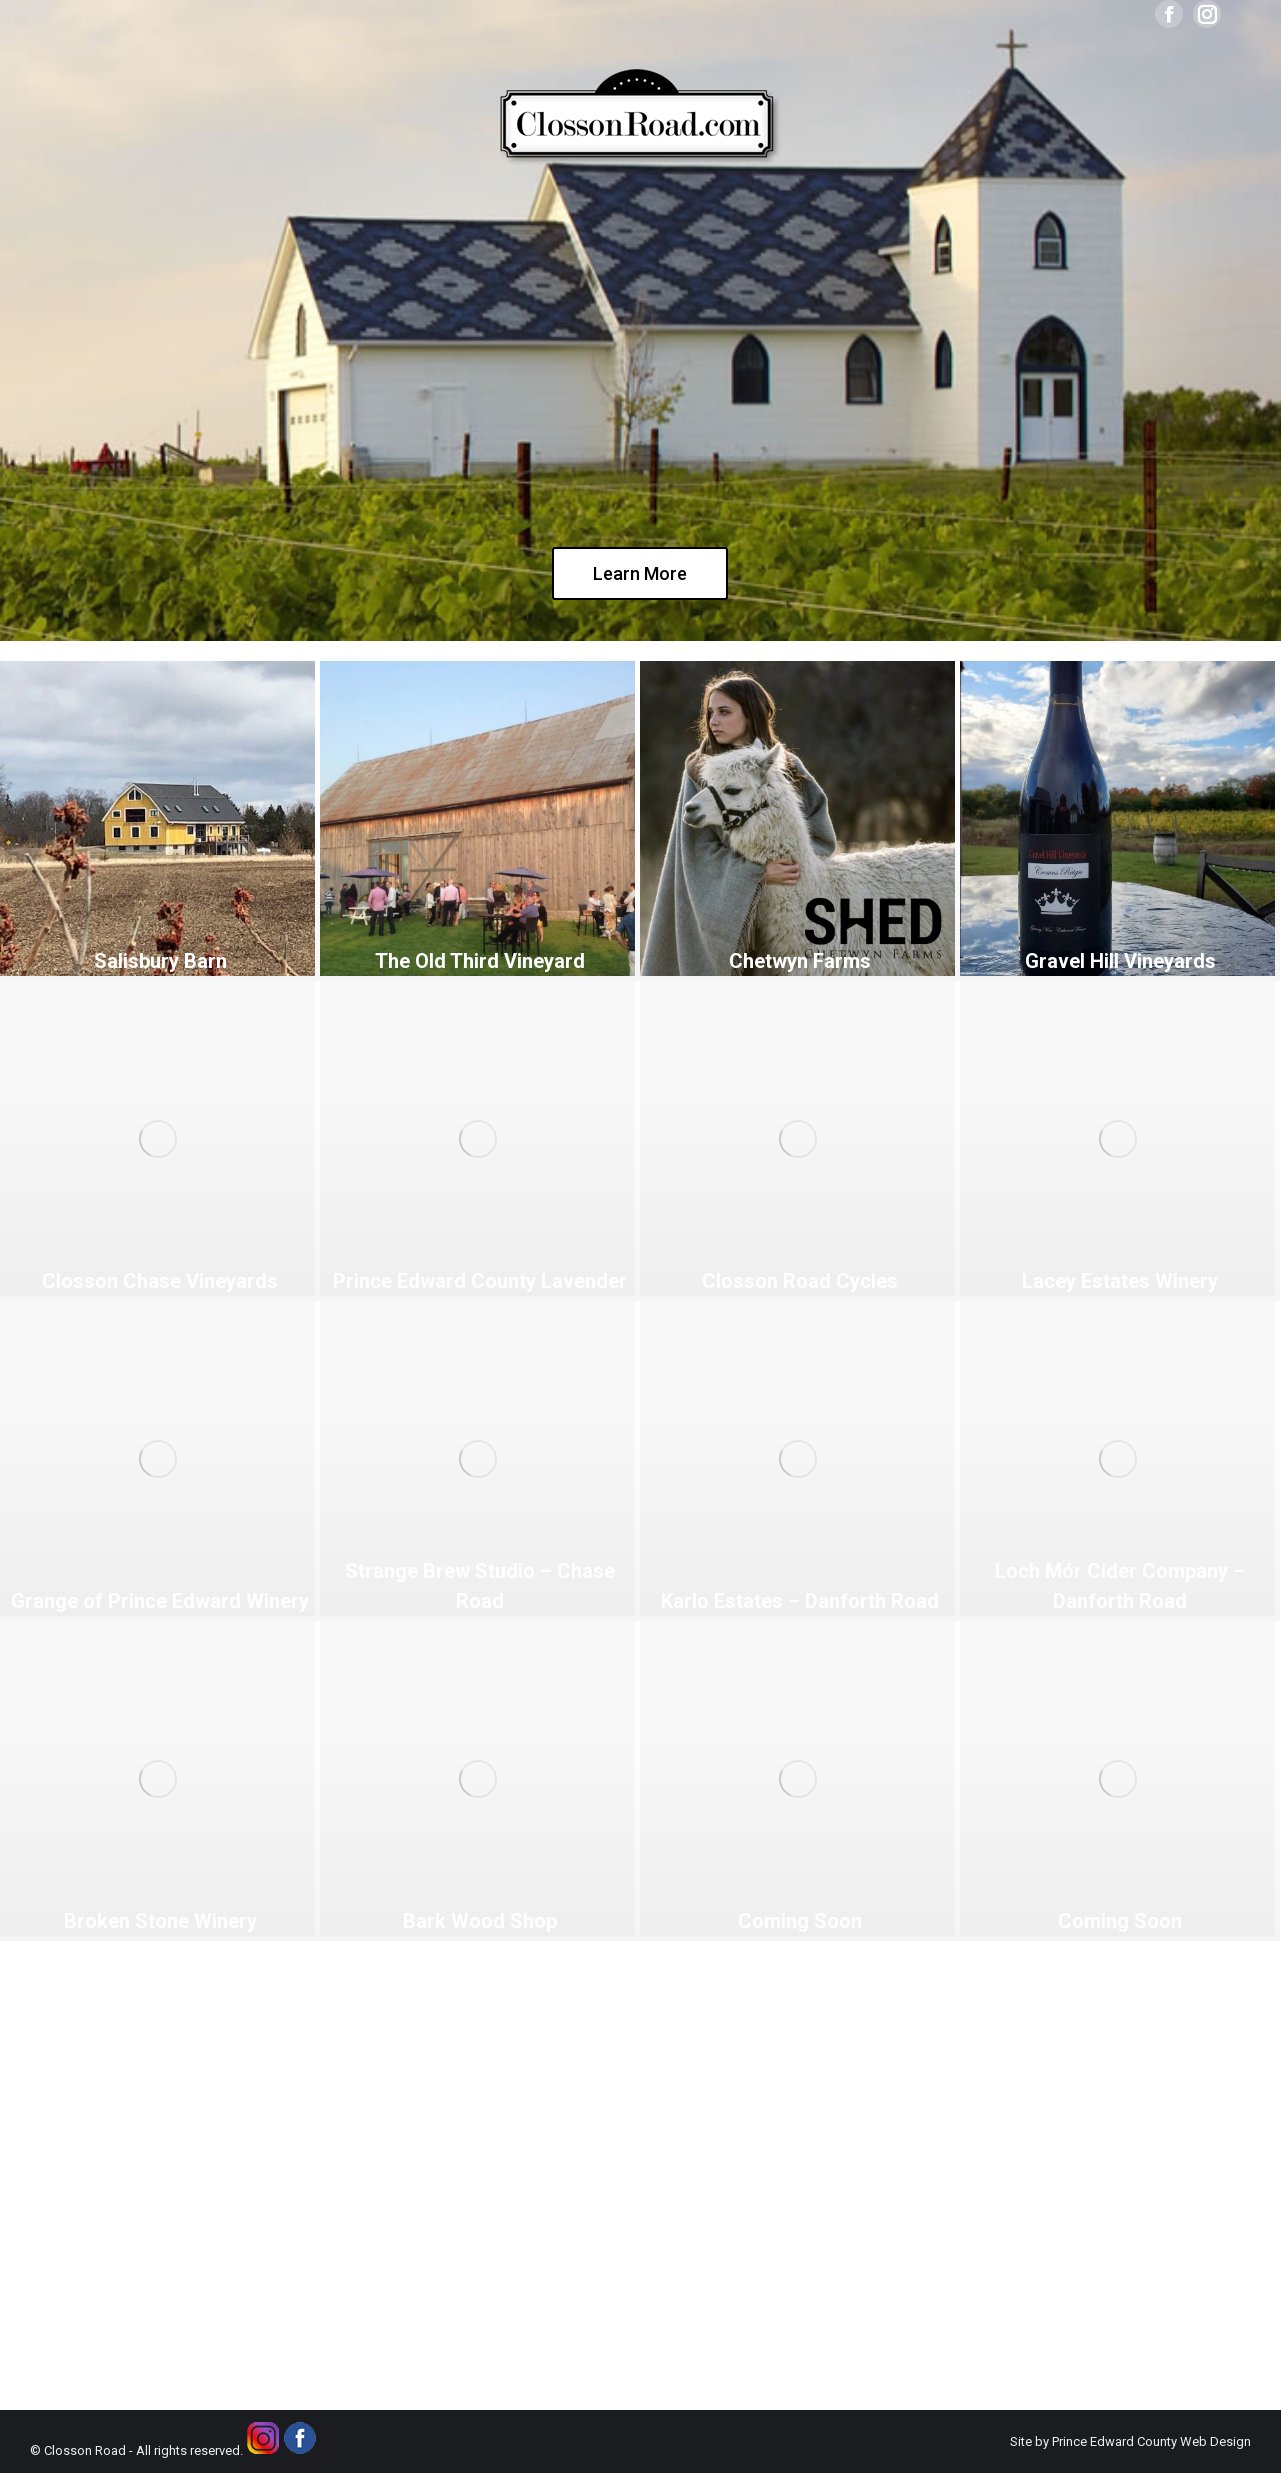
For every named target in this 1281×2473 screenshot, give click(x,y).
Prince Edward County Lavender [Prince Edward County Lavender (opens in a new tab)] (480, 1281)
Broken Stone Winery (160, 1921)
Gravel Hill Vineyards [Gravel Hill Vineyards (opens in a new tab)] (1120, 961)
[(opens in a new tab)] (157, 818)
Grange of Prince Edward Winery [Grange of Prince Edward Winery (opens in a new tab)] (160, 1601)
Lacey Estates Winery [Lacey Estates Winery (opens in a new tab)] (1120, 1281)
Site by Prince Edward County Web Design (1130, 2441)
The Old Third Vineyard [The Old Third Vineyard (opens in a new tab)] (480, 961)
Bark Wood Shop (480, 1921)
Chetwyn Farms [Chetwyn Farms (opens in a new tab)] (800, 961)
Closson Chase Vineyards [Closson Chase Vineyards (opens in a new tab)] (160, 1281)
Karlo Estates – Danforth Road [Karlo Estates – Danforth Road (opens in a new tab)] (800, 1601)
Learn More (640, 573)
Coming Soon (800, 1921)
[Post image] (157, 1778)
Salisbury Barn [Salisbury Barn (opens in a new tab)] (160, 961)
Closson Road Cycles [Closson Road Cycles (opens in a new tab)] (800, 1281)
